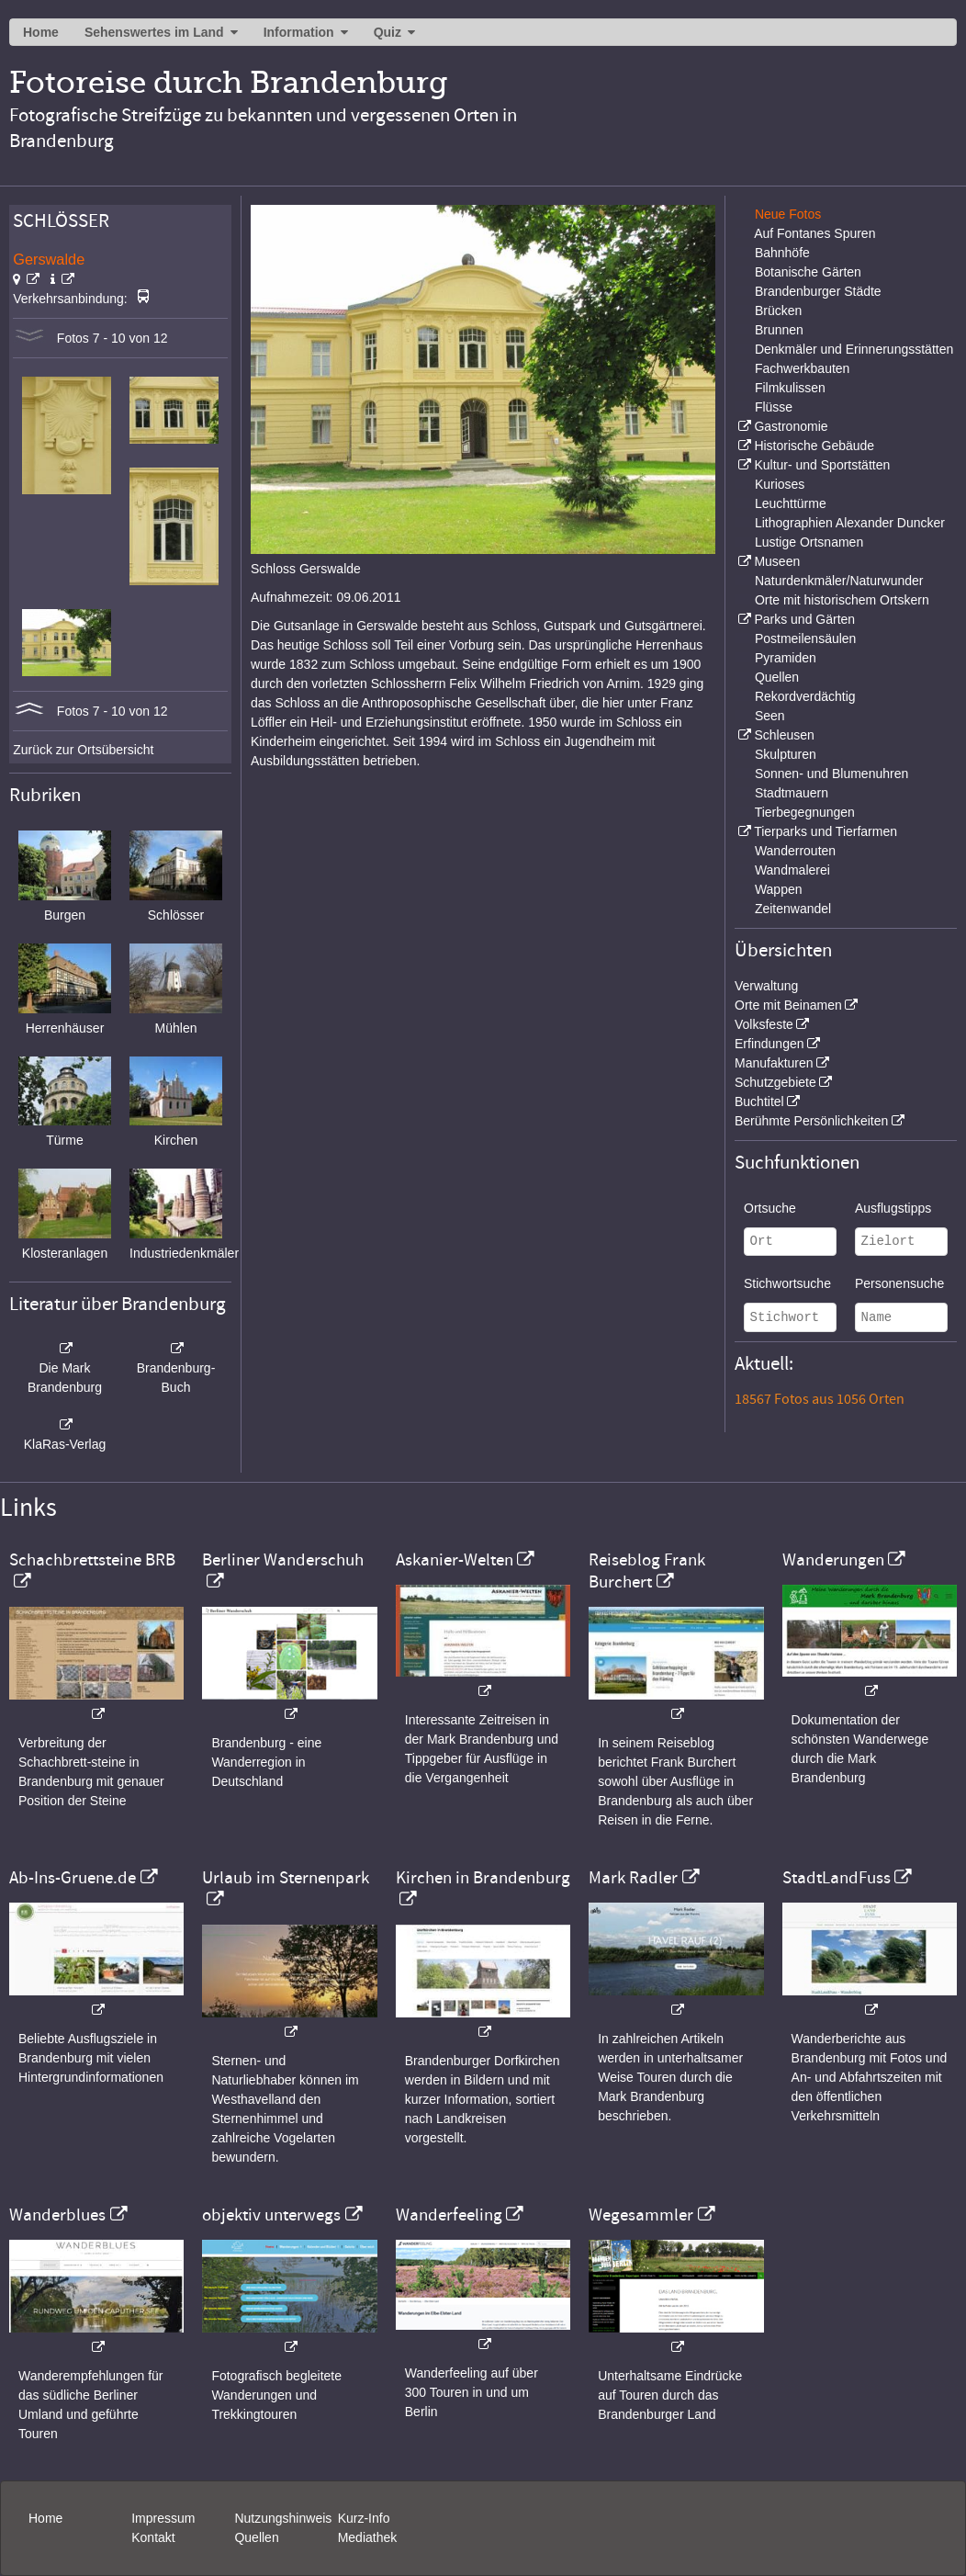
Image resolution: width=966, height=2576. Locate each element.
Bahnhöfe (782, 252)
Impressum (163, 2518)
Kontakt (152, 2537)
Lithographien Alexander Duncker (850, 522)
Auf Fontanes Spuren (814, 233)
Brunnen (779, 329)
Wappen (779, 889)
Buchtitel (759, 1101)
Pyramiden (785, 657)
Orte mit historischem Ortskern (842, 600)
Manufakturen (774, 1063)
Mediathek (368, 2537)
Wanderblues (57, 2215)
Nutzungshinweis (282, 2518)
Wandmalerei (792, 870)
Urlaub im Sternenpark (285, 1878)
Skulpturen (785, 754)
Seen (770, 715)
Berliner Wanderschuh (283, 1560)
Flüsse (773, 407)
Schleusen (784, 735)
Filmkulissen (790, 387)
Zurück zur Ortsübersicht (83, 749)
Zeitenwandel (793, 908)
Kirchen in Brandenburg (483, 1878)
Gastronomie (790, 426)
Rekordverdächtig (805, 696)
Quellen (777, 677)
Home (41, 32)
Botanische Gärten (808, 272)
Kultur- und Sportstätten (822, 465)
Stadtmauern (791, 792)
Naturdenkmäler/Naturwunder (839, 580)
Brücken (778, 310)
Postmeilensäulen (806, 638)
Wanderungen (833, 1560)
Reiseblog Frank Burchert (647, 1571)
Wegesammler (641, 2215)
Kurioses (779, 484)
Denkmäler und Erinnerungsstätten (854, 349)
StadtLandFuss (836, 1878)
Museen (777, 561)
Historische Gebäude (814, 445)
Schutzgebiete (775, 1082)
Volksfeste (764, 1024)
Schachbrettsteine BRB (92, 1560)
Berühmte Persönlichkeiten (811, 1120)
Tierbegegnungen (805, 812)
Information (299, 32)
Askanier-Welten (454, 1560)
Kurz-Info (364, 2518)
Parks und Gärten (804, 619)
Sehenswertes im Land (154, 32)
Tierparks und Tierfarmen (825, 831)
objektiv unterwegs (271, 2215)
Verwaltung (766, 985)
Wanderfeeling (449, 2215)
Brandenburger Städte (818, 291)
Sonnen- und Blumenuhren (831, 773)
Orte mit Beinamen (788, 1005)
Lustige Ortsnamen (809, 542)
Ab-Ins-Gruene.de (72, 1878)
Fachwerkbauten (802, 368)
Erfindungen (769, 1043)
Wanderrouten (795, 850)
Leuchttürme (790, 503)
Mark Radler (633, 1878)
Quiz (387, 32)
